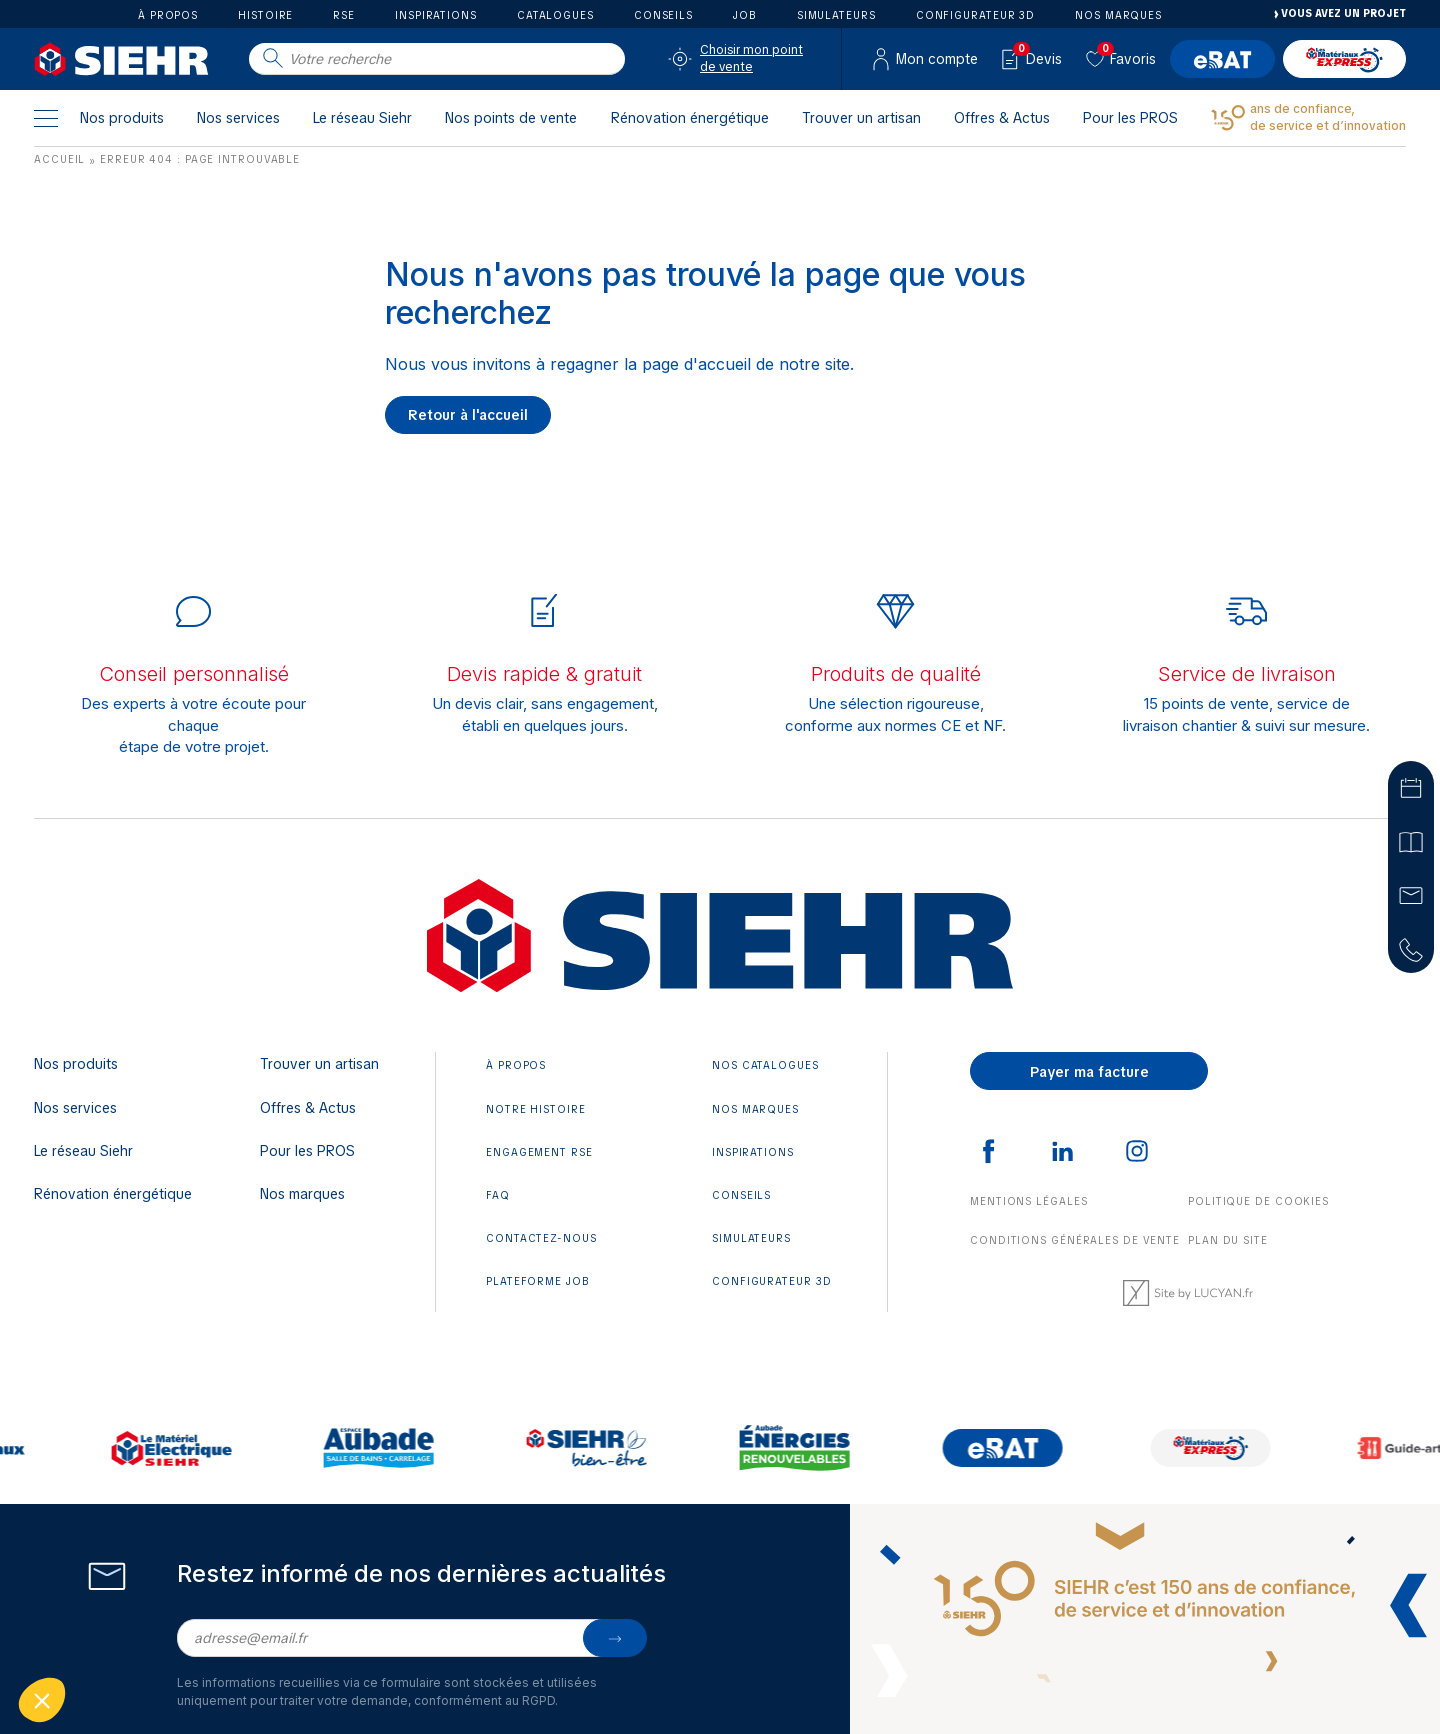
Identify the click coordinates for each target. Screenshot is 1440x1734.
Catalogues (555, 15)
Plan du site (1228, 1240)
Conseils (663, 15)
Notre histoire (536, 1109)
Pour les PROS (1130, 118)
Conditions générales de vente (1075, 1240)
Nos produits (122, 118)
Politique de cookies (1258, 1201)
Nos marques (1118, 15)
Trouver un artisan (861, 118)
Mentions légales (1028, 1201)
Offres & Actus (1002, 118)
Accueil (59, 159)
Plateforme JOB (538, 1281)
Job (745, 15)
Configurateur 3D (975, 15)
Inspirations (436, 15)
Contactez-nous (541, 1238)
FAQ (498, 1195)
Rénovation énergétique (690, 118)
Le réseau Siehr (362, 118)
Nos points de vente (511, 118)
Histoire (265, 15)
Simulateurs (836, 15)
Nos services (238, 118)
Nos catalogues (765, 1065)
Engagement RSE (539, 1152)
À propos (168, 15)
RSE (344, 15)
